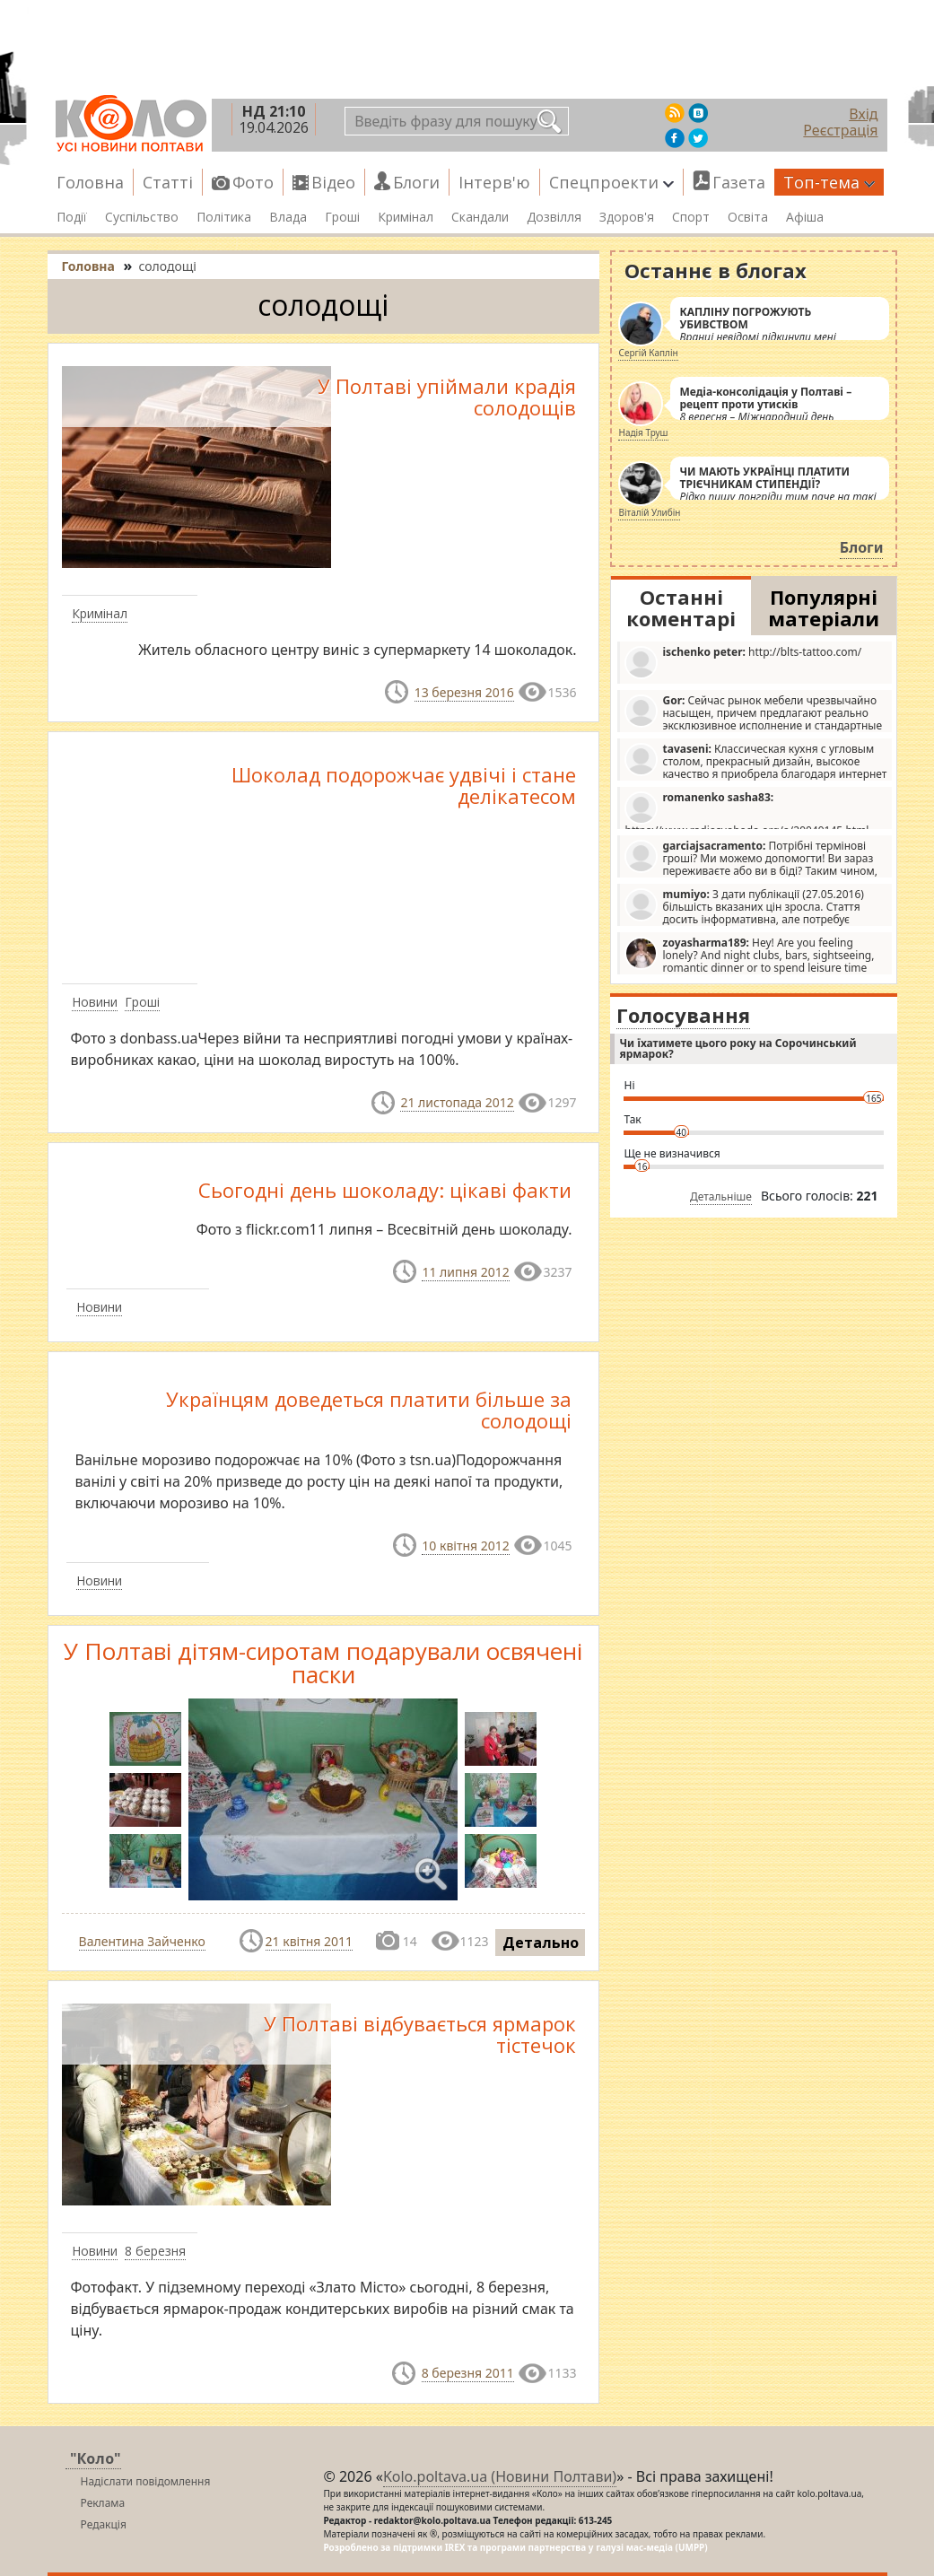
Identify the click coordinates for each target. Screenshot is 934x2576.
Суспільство (142, 217)
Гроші (342, 217)
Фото (253, 182)
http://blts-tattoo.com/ (742, 661)
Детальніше (721, 1196)
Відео (333, 182)
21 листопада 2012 (456, 1102)
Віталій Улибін (649, 512)
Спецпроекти (611, 182)
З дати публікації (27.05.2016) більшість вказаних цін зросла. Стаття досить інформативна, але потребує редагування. (743, 906)
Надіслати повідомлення (146, 2481)
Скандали (480, 217)
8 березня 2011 (468, 2372)
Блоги (416, 182)
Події (72, 217)
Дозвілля (554, 217)
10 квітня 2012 (465, 1545)
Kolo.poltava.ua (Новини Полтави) (499, 2476)
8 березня (155, 2250)
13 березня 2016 (464, 692)
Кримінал (405, 217)
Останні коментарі (681, 607)
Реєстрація (840, 130)
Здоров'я (626, 217)
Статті (168, 182)
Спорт (691, 217)
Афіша (805, 217)
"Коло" (95, 2458)
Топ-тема (829, 182)
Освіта (748, 217)
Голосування (683, 1014)
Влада (288, 217)
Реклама (103, 2503)
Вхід (863, 114)
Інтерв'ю (494, 182)
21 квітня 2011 (309, 1941)
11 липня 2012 (465, 1271)
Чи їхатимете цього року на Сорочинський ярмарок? (737, 1048)
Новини (95, 1001)
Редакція (104, 2524)
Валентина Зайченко (142, 1941)
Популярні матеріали (823, 607)
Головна (90, 182)
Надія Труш (643, 432)
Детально (540, 1942)
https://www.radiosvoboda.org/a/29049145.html (746, 809)
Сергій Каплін (647, 352)
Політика (223, 217)
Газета (738, 182)
